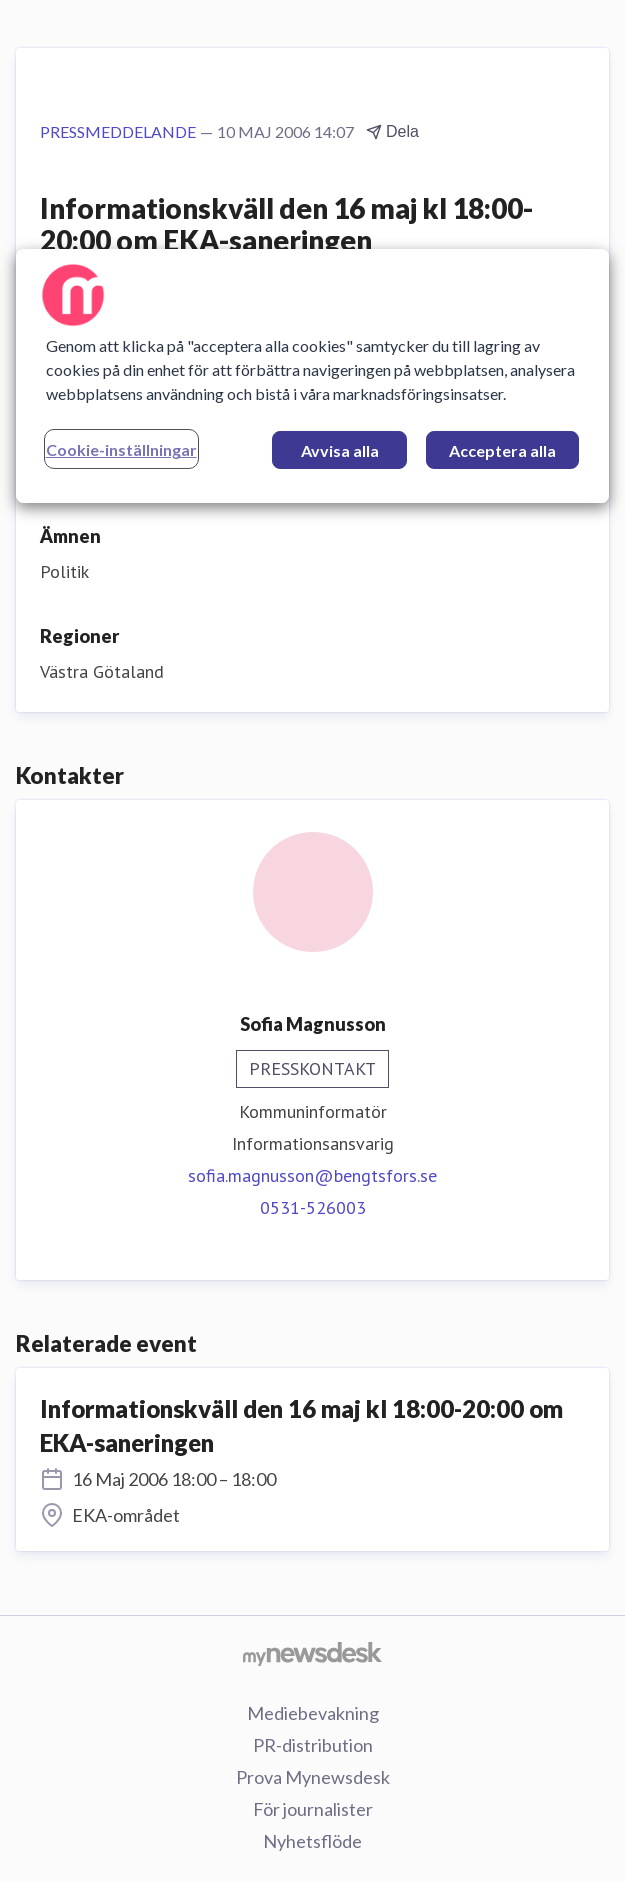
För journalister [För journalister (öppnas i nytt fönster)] (313, 1809)
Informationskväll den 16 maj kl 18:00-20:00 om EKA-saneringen (301, 1425)
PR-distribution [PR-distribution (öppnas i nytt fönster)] (313, 1745)
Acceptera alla (502, 450)
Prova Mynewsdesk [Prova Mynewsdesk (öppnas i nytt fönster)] (313, 1777)
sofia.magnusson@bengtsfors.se (312, 1175)
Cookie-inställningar (121, 449)
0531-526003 (313, 1207)
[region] (313, 376)
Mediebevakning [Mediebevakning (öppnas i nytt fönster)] (313, 1713)
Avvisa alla (340, 450)
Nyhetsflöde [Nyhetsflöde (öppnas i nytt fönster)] (312, 1841)
